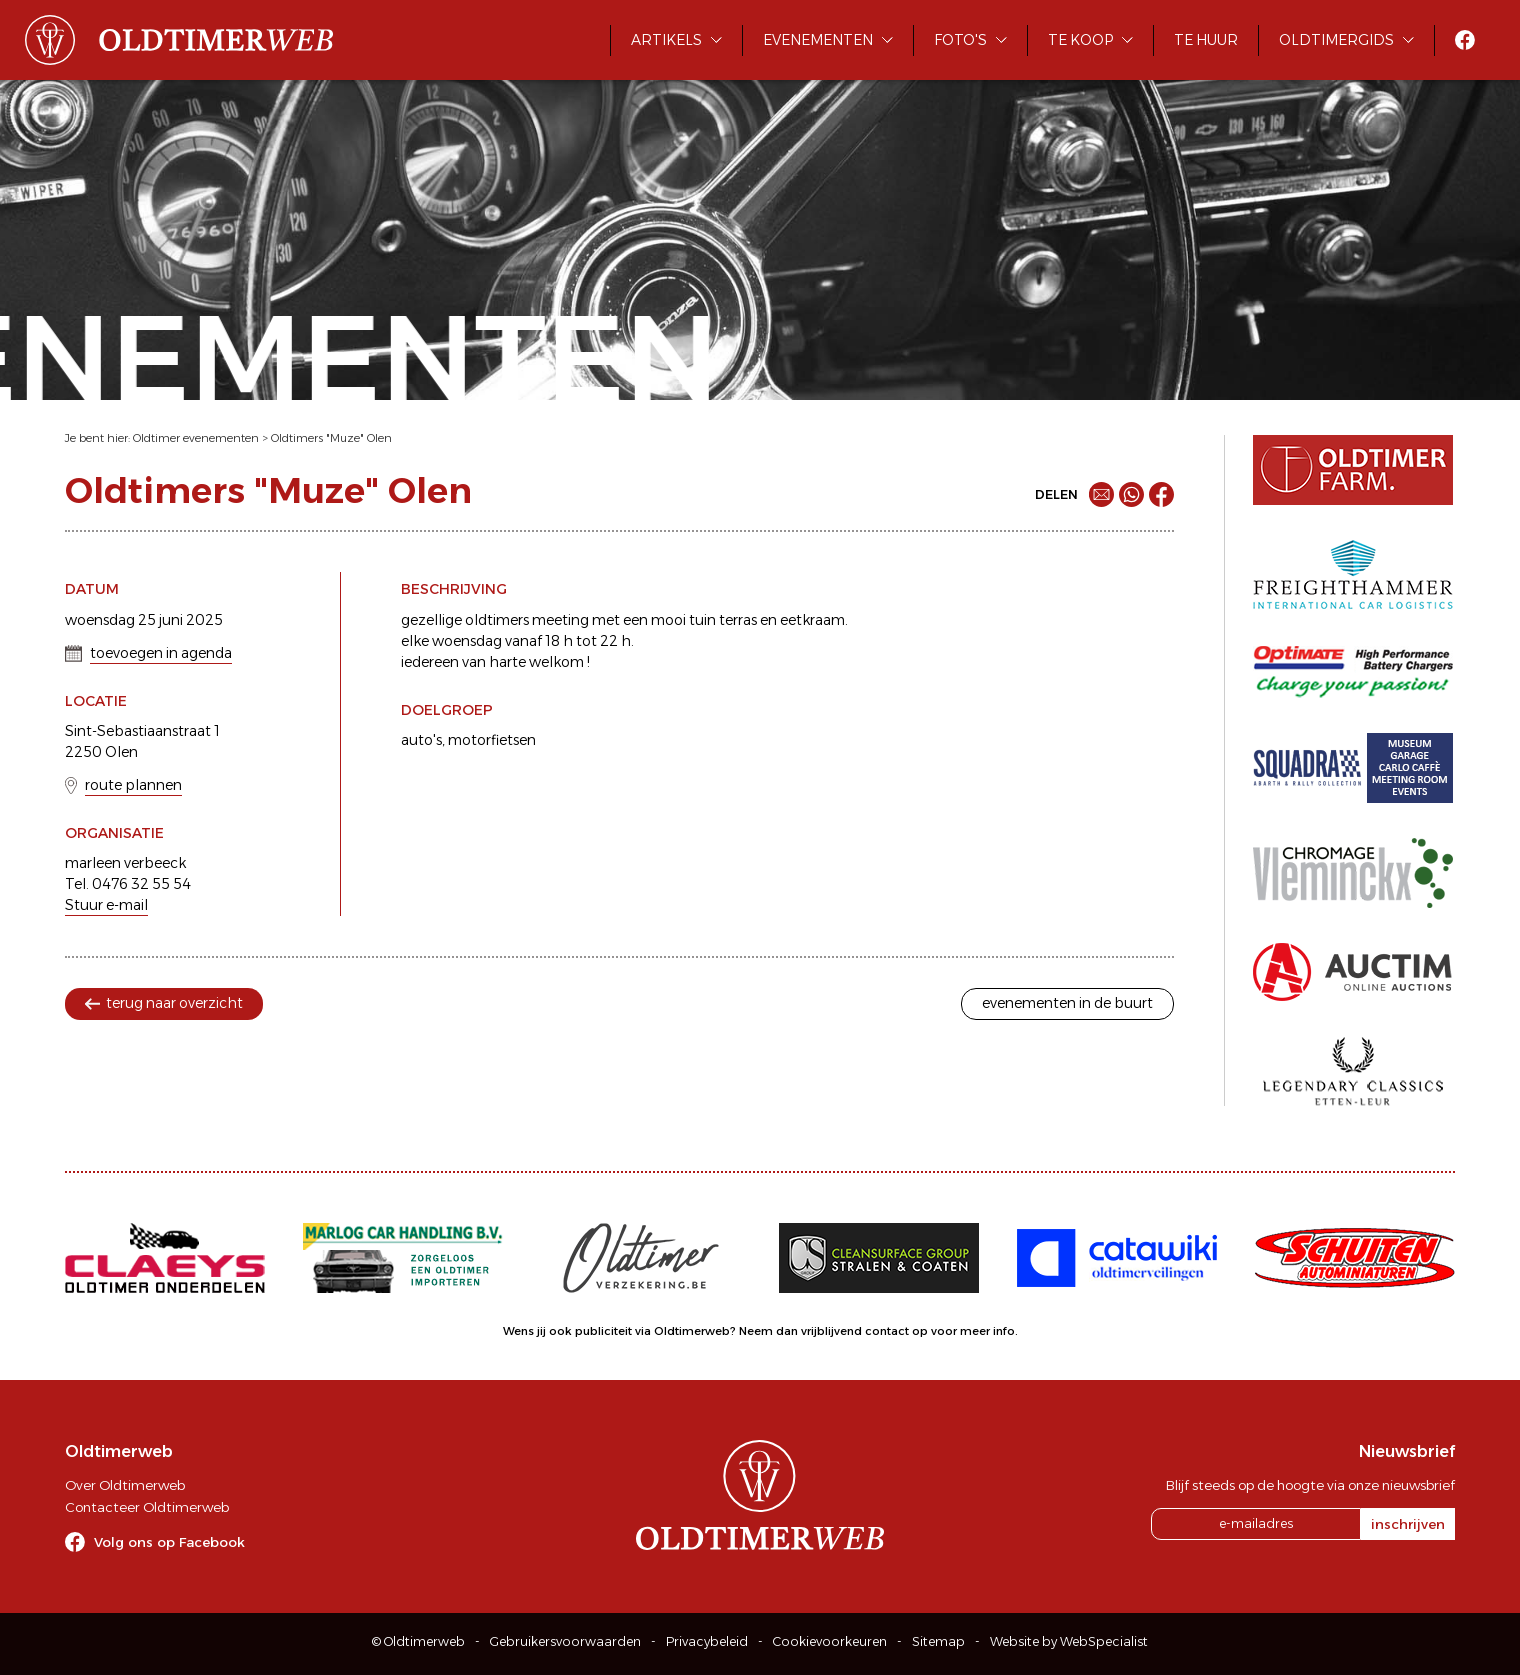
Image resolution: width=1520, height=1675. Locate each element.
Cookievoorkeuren (830, 1641)
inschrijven (1408, 1524)
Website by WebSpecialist (1069, 1641)
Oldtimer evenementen (196, 438)
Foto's (960, 40)
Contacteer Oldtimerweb (147, 1507)
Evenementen (818, 40)
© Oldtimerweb (418, 1641)
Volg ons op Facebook (169, 1542)
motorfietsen (492, 740)
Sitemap (938, 1641)
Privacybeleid (707, 1641)
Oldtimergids (1336, 40)
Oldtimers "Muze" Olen (331, 438)
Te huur (1206, 40)
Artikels (666, 40)
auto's (421, 740)
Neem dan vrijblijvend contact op (833, 1331)
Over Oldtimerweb (125, 1485)
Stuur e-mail (106, 905)
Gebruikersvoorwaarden (565, 1641)
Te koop (1080, 40)
